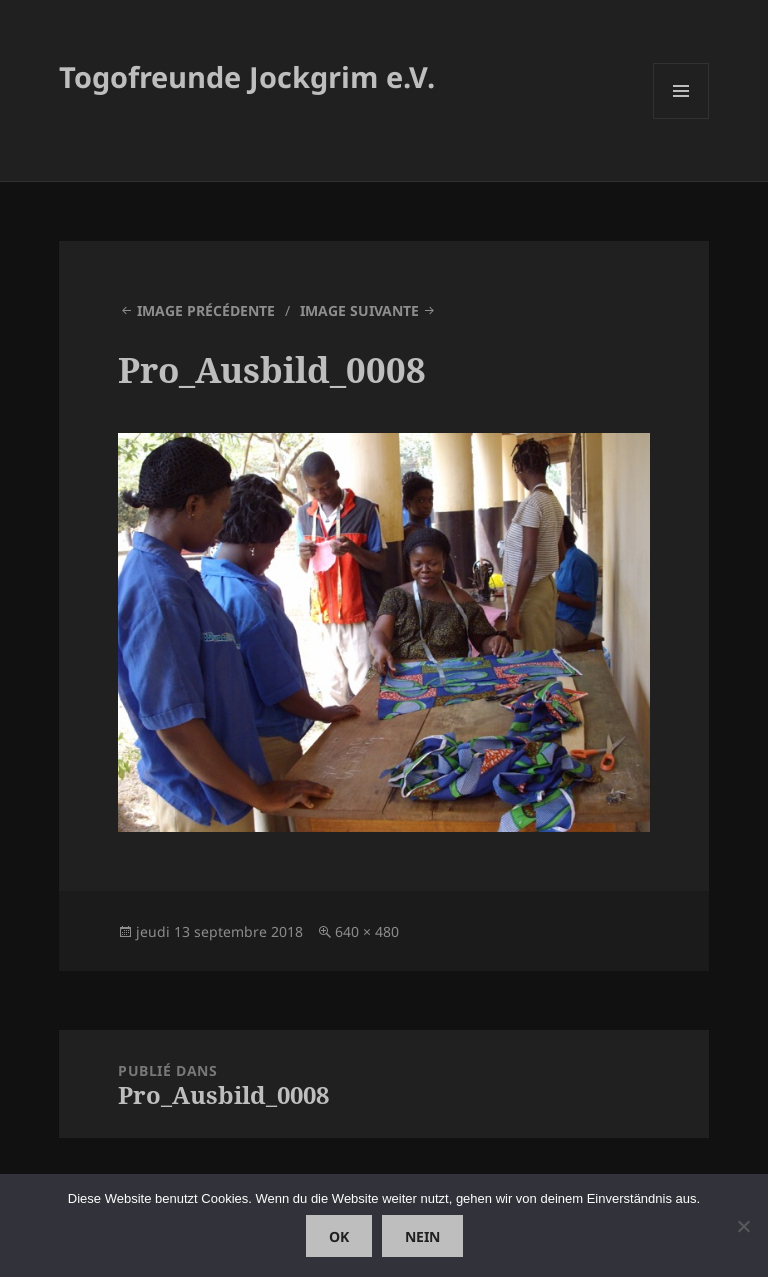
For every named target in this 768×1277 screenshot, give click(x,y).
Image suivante (359, 310)
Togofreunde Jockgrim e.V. (247, 76)
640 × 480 (367, 931)
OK (339, 1236)
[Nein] (743, 1226)
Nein (422, 1236)
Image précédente (206, 310)
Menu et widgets (681, 118)
